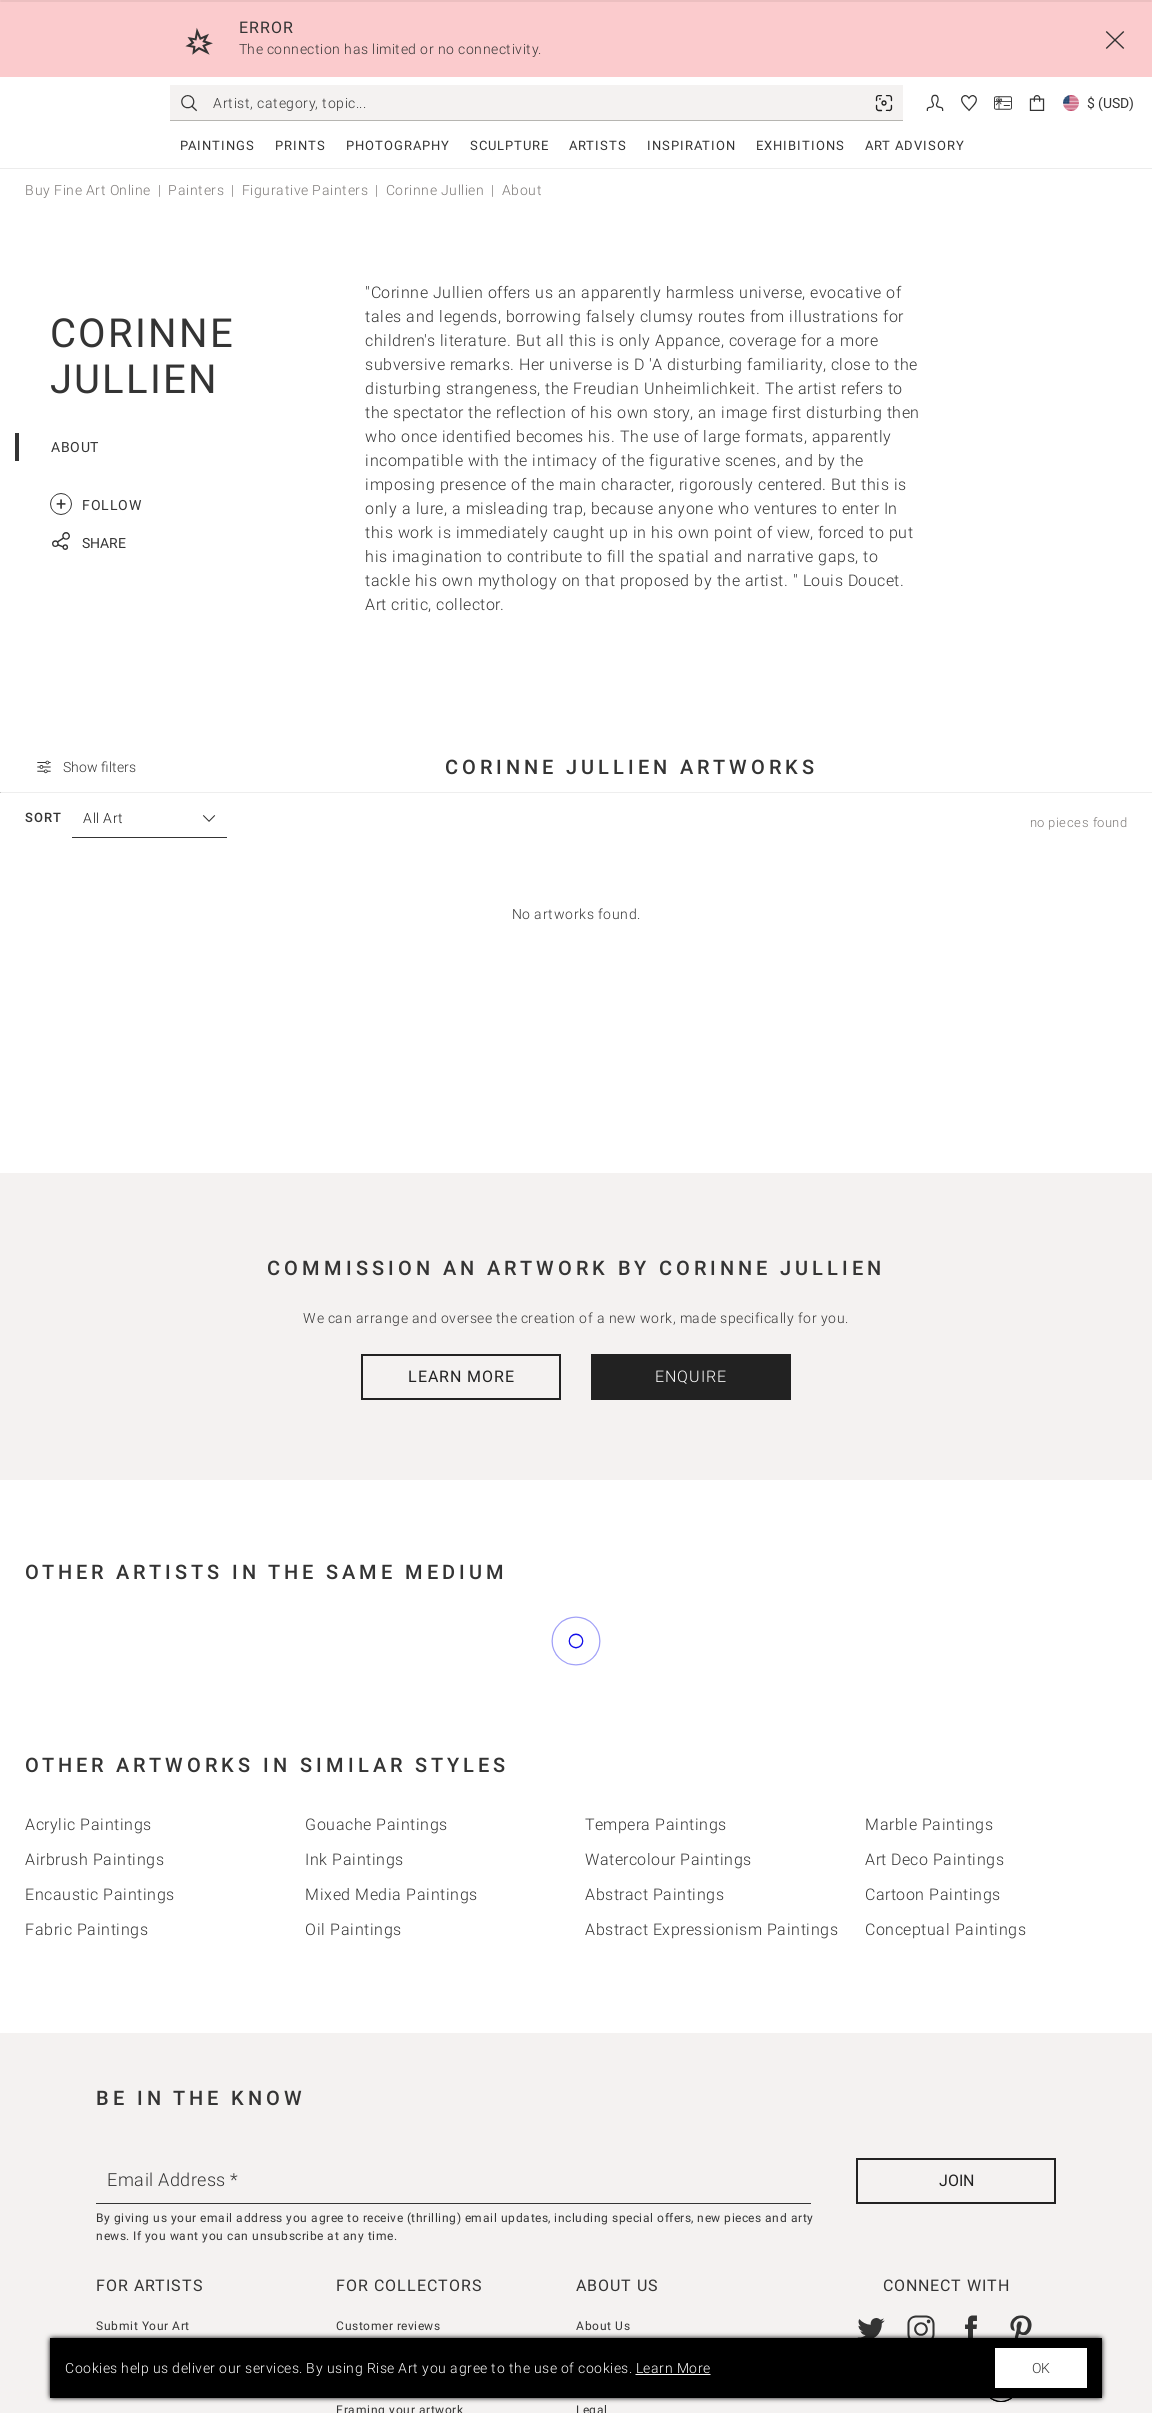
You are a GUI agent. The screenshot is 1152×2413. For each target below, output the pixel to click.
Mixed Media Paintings (391, 1805)
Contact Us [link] (608, 2265)
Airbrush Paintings (94, 1770)
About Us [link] (603, 2237)
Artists (598, 145)
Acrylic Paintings (88, 1735)
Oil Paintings (353, 1840)
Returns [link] (358, 2293)
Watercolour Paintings (668, 1770)
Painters (196, 190)
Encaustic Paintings (100, 1805)
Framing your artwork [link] (399, 2321)
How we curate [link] (379, 2265)
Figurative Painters (305, 190)
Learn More (461, 1376)
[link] (884, 103)
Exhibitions (800, 145)
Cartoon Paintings (933, 1805)
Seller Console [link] (137, 2265)
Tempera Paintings (656, 1735)
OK (1041, 2368)
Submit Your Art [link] (143, 2237)
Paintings (217, 145)
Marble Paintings (929, 1735)
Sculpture (509, 145)
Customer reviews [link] (388, 2237)
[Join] (956, 2092)
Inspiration (691, 145)
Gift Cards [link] (605, 2293)
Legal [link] (592, 2321)
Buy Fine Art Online (88, 190)
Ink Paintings (354, 1770)
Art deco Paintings (934, 1770)
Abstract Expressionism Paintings (711, 1840)
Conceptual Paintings (945, 1840)
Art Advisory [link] (915, 145)
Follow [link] (95, 504)
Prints (300, 145)
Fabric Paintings (86, 1840)
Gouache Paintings (376, 1735)
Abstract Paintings (654, 1805)
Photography (398, 145)
